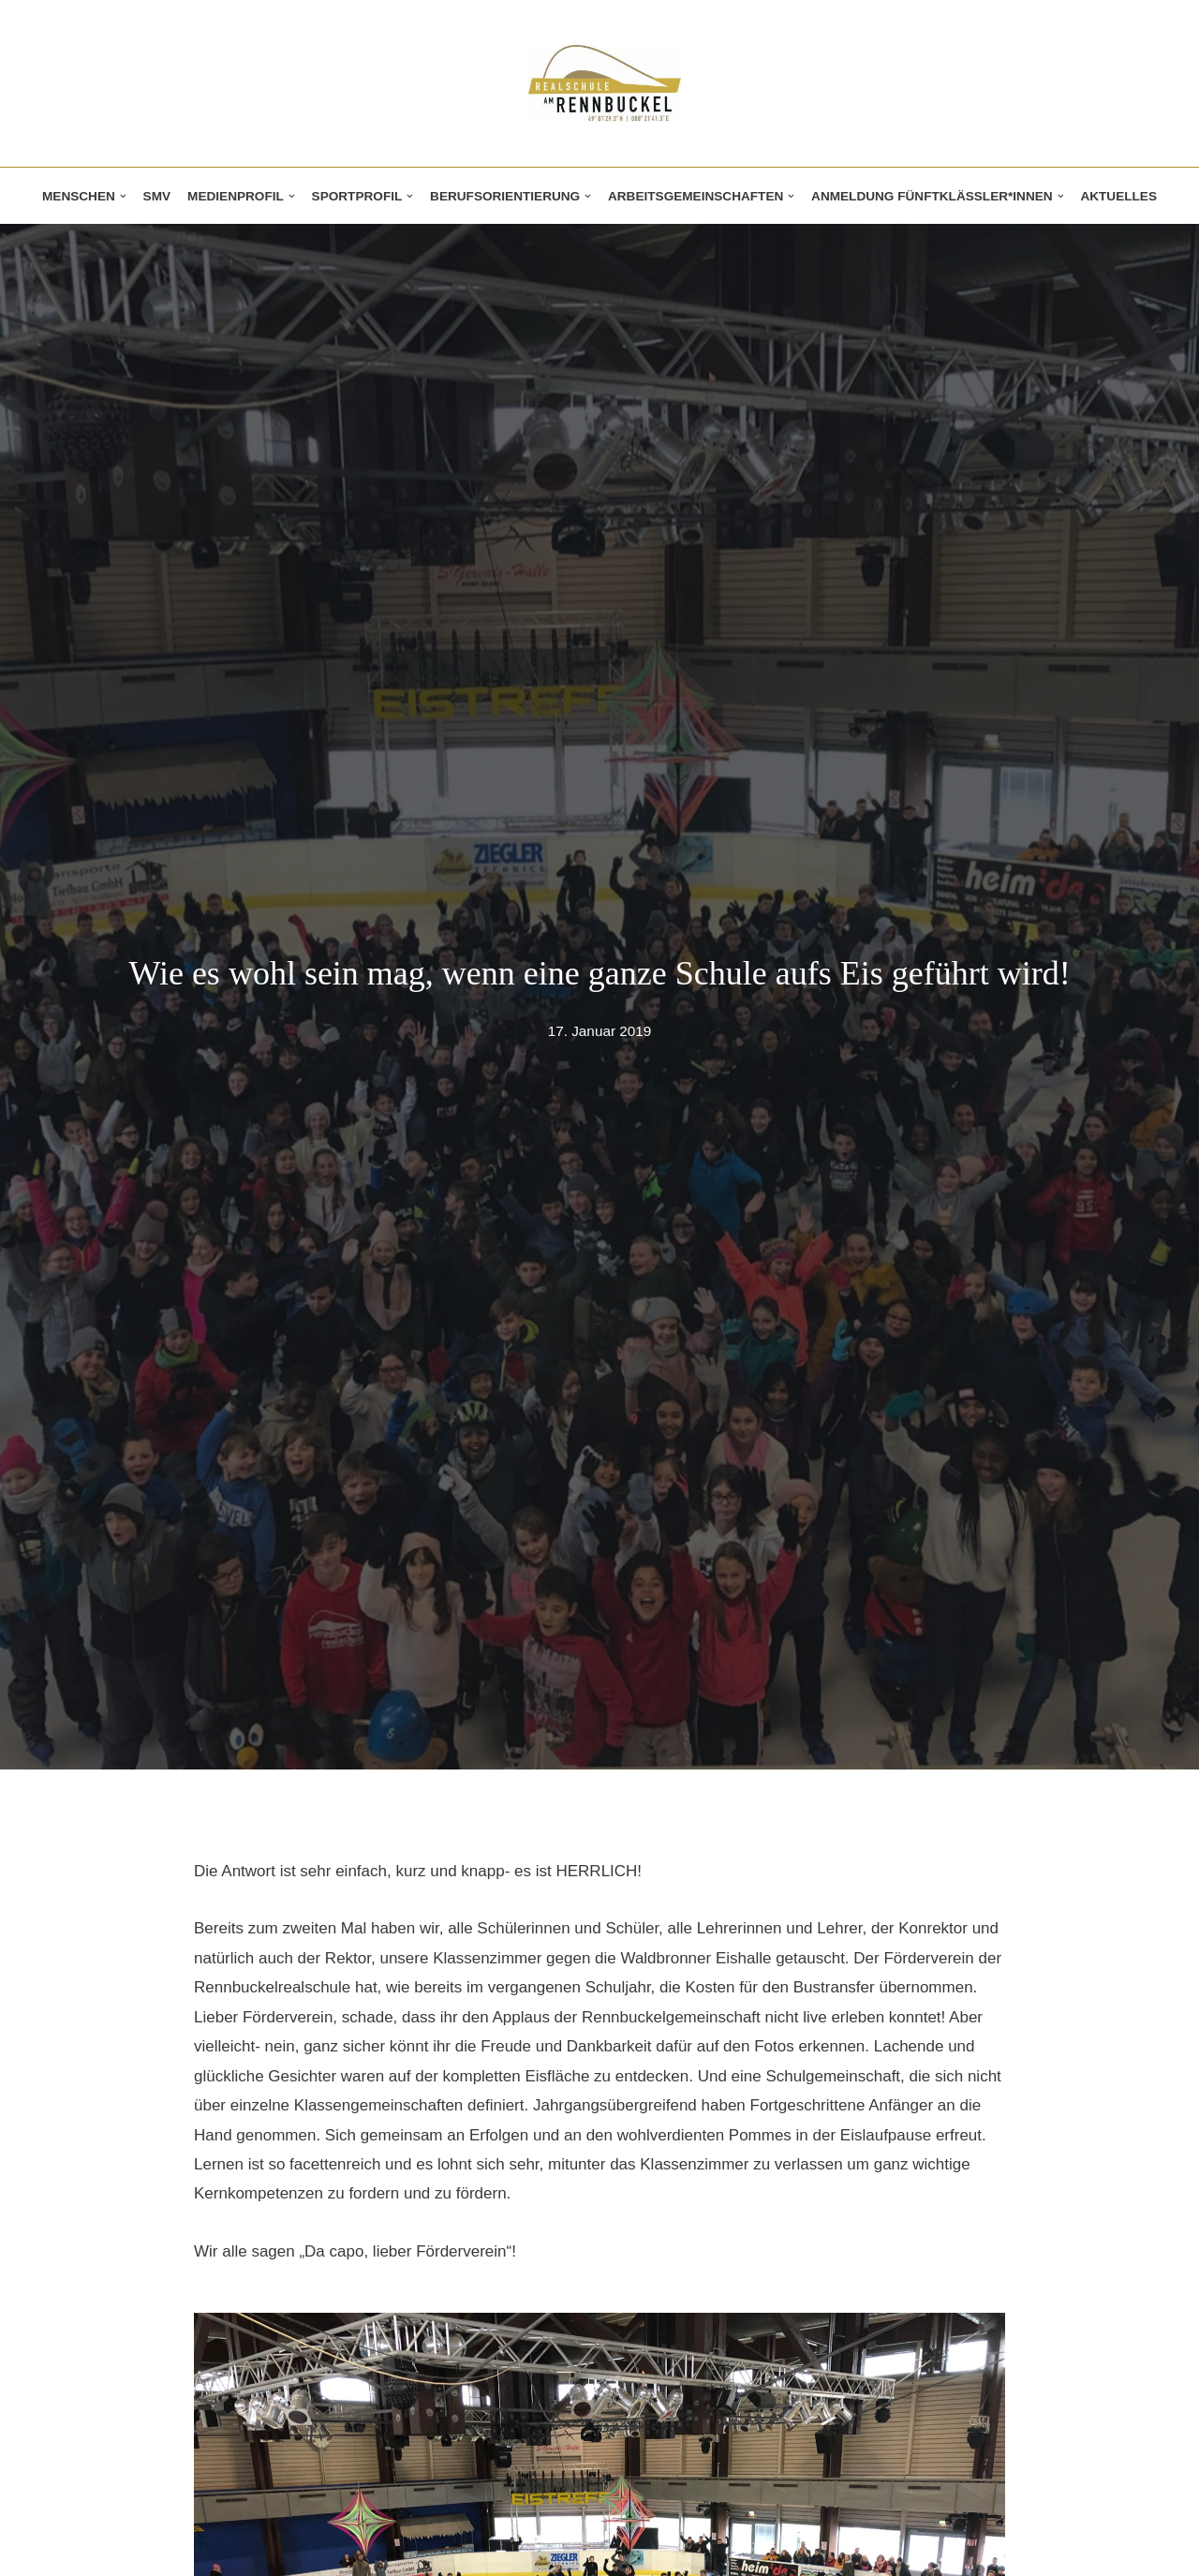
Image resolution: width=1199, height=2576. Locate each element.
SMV (156, 196)
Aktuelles (1118, 196)
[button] (123, 196)
